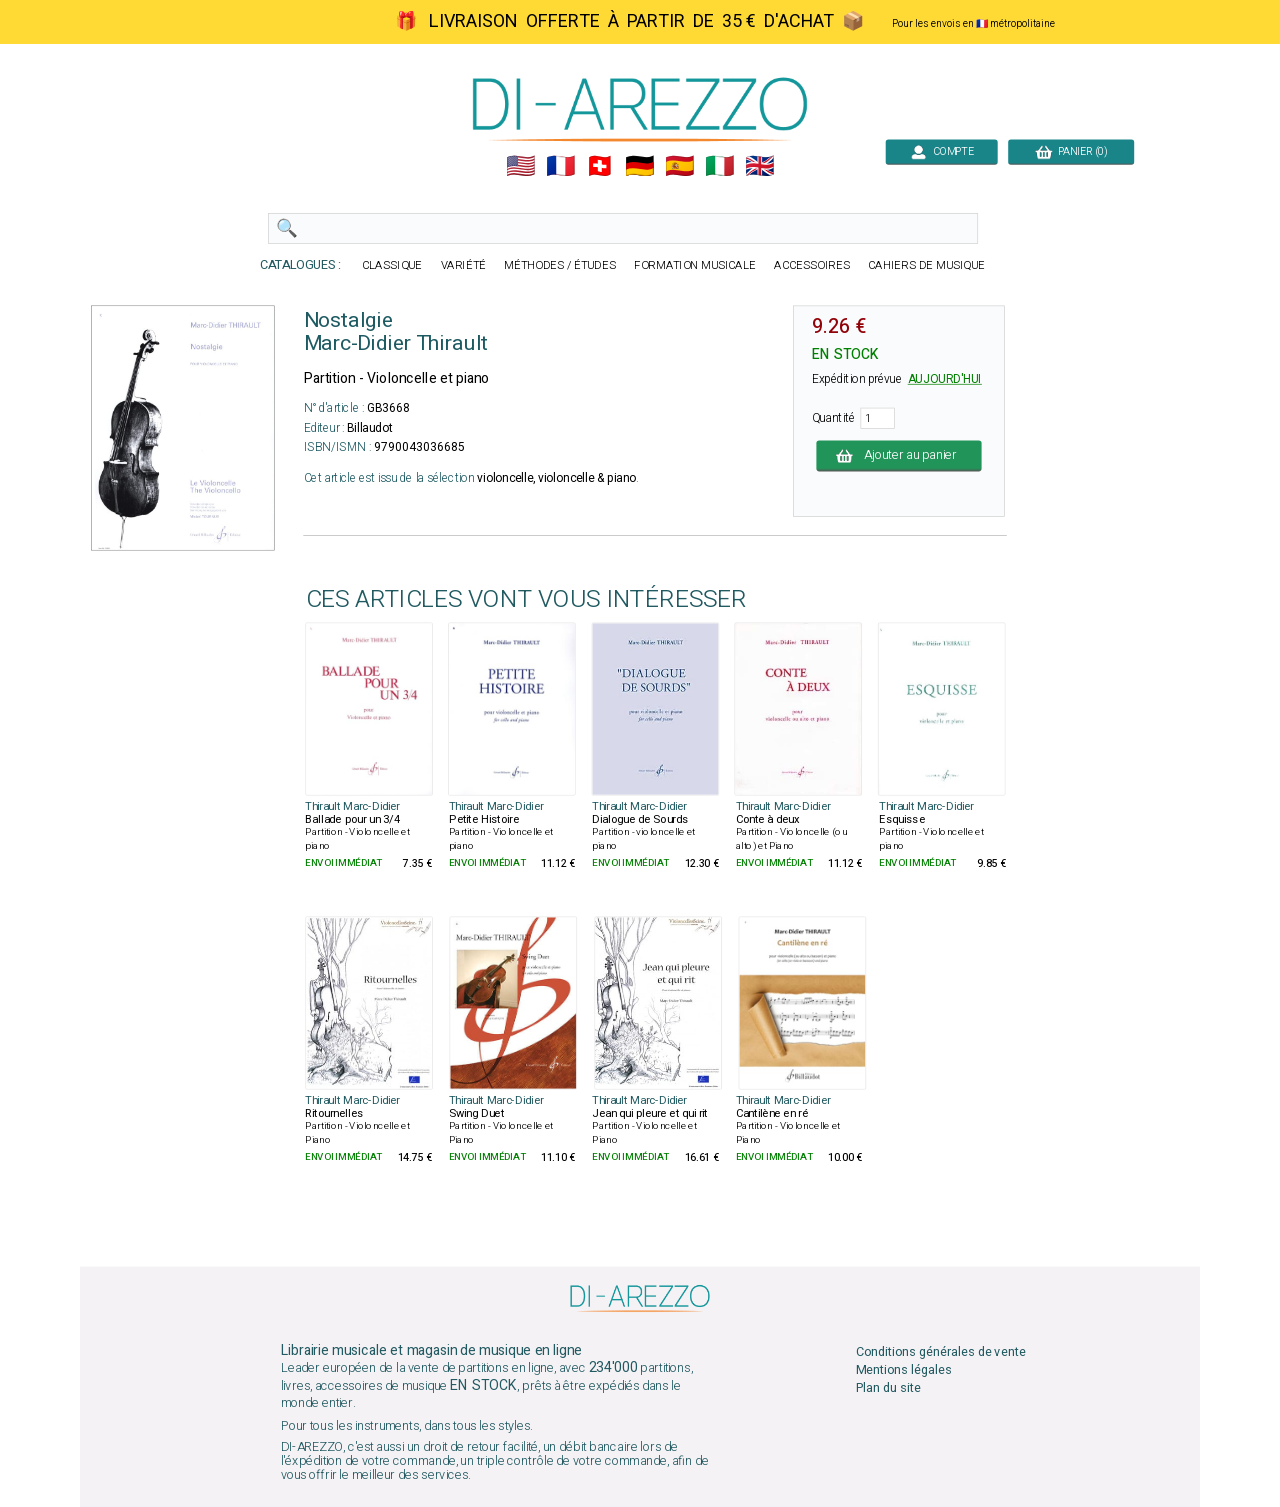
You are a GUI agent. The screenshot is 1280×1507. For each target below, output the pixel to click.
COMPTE (941, 151)
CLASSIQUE (392, 265)
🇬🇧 (759, 166)
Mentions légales (904, 1369)
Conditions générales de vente (941, 1351)
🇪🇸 (679, 166)
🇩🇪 (639, 166)
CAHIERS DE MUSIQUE (926, 265)
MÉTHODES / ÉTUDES (560, 265)
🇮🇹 (719, 166)
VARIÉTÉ (464, 265)
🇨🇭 (599, 166)
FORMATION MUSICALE (695, 265)
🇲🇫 (560, 166)
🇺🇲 (520, 166)
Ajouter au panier (899, 455)
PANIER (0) (1071, 151)
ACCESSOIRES (812, 265)
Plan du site (888, 1388)
